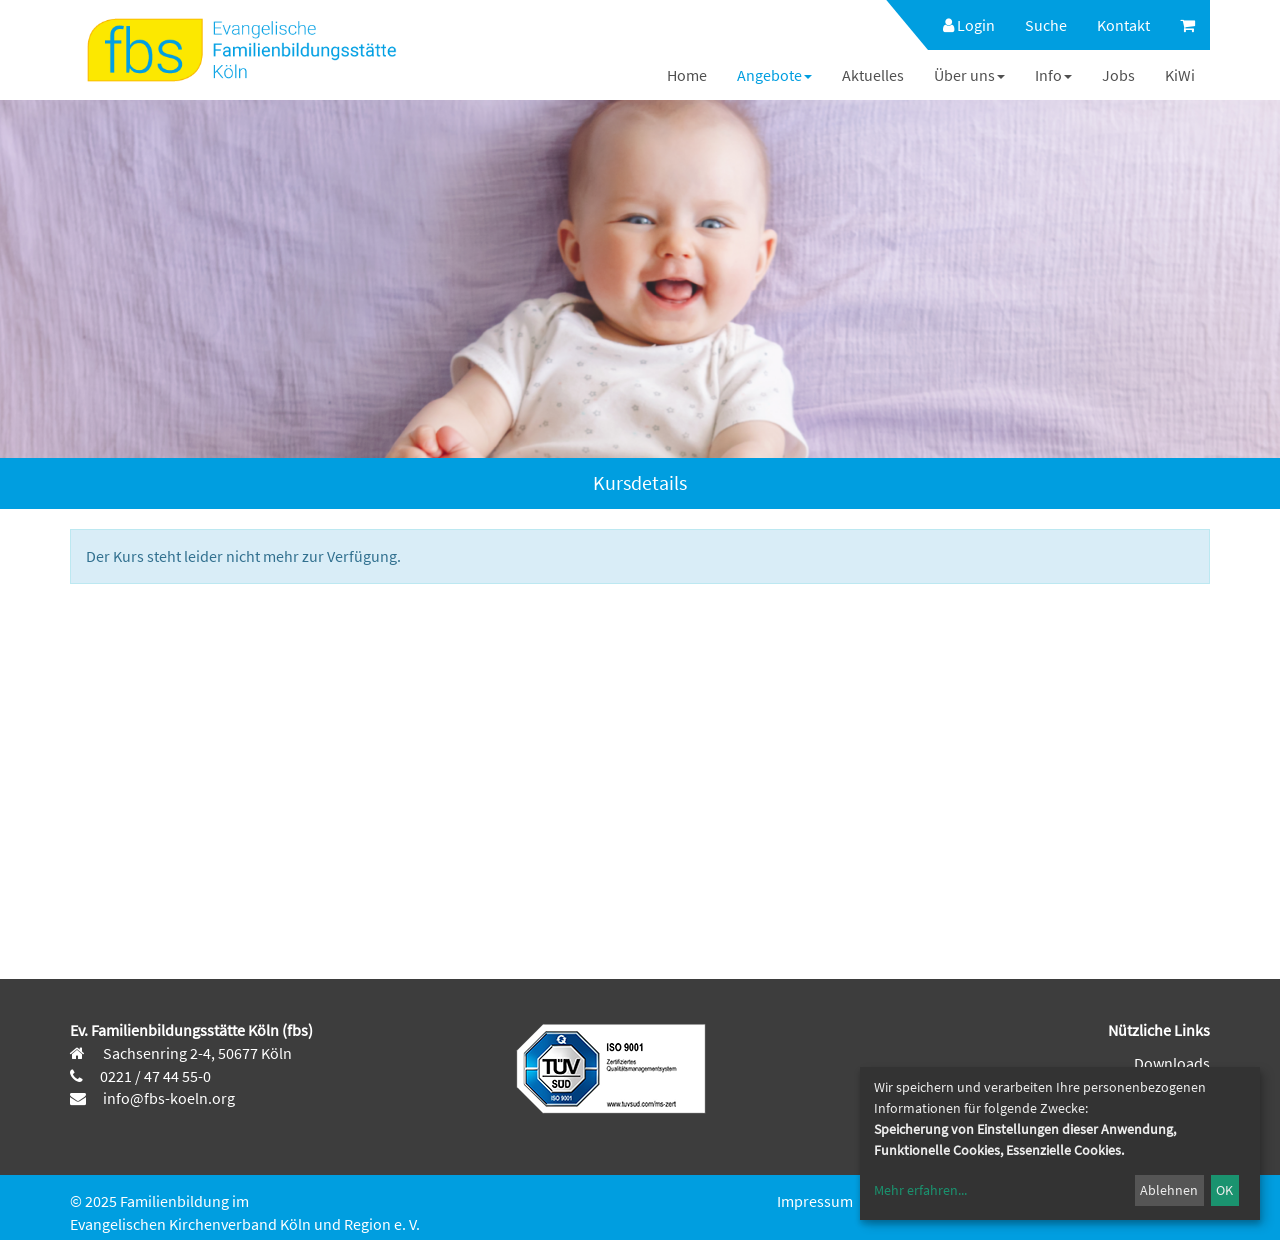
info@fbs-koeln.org (167, 1098)
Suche (1046, 25)
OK (1224, 1190)
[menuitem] (959, 25)
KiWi (1180, 75)
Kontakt (1123, 25)
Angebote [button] (774, 75)
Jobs (1118, 75)
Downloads (1172, 1063)
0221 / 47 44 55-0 (155, 1076)
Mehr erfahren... (920, 1190)
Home (687, 75)
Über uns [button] (969, 75)
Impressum (815, 1201)
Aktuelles (873, 75)
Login (969, 25)
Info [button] (1053, 75)
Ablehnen (1169, 1190)
